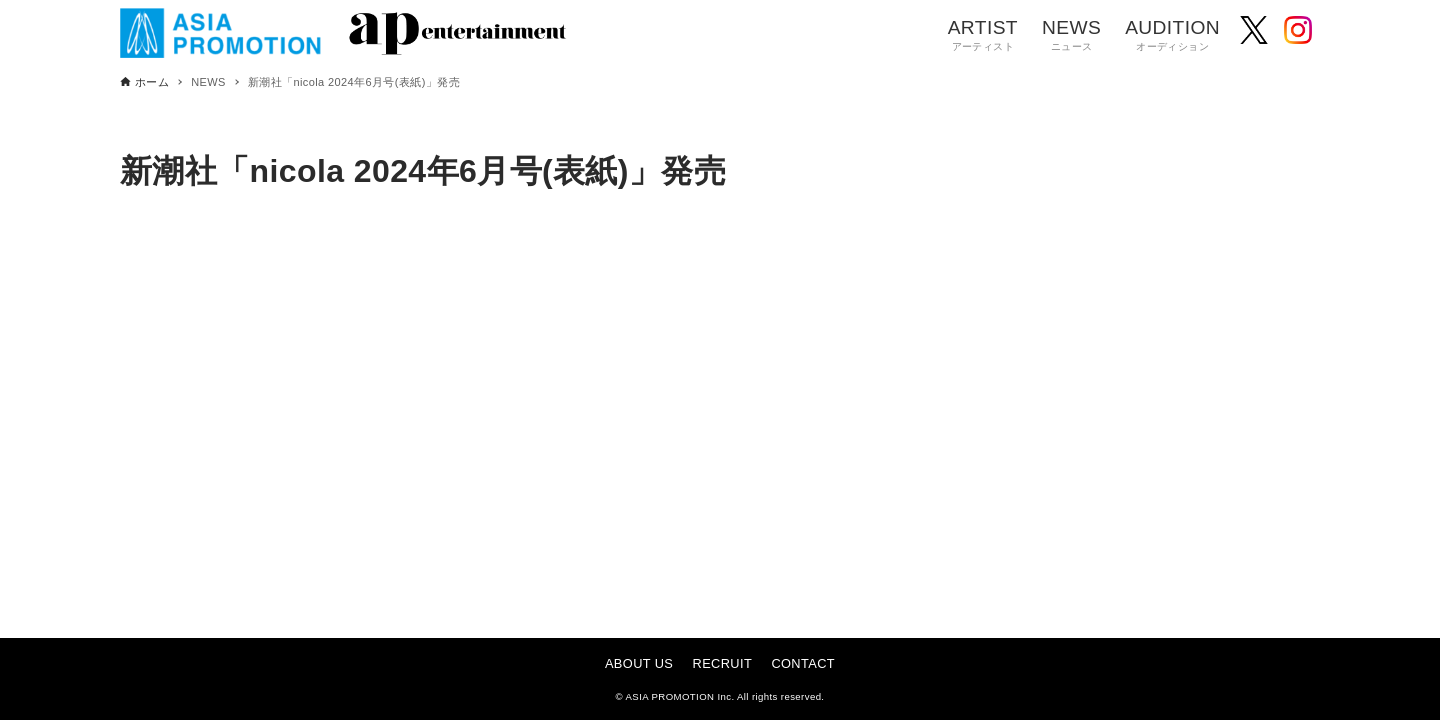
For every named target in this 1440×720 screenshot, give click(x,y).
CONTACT (803, 663)
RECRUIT (723, 663)
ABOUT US (639, 663)
